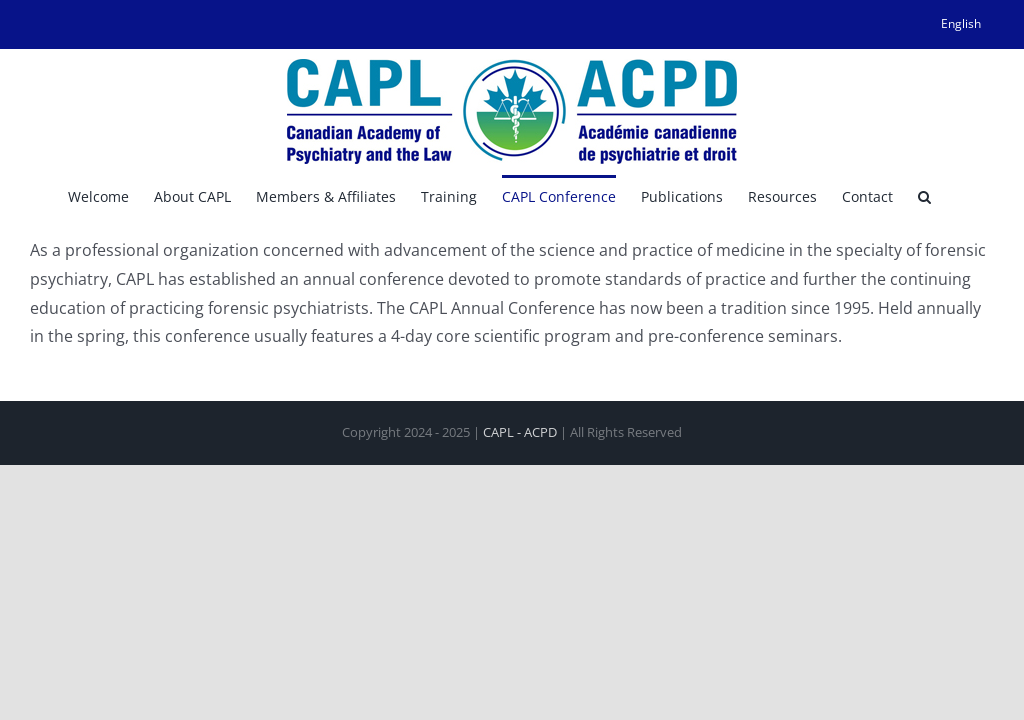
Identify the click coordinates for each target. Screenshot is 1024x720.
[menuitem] (961, 24)
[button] (924, 195)
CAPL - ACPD (520, 432)
